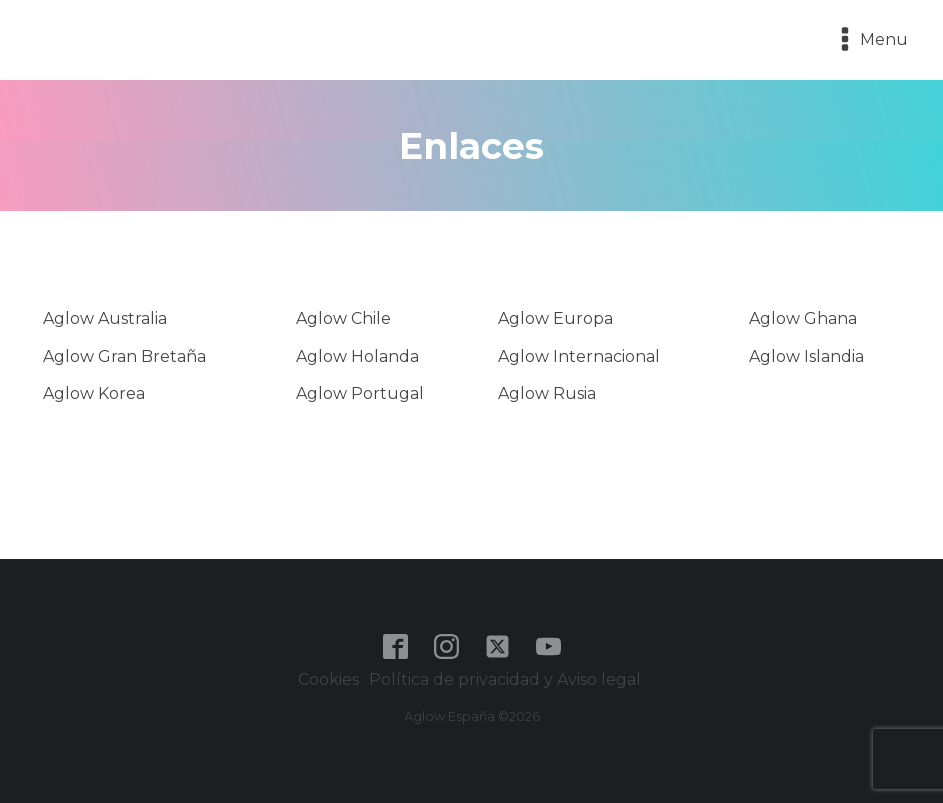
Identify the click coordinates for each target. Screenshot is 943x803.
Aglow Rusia (547, 393)
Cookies (328, 679)
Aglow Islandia (806, 356)
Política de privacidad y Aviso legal (507, 679)
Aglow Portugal (360, 393)
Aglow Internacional (579, 356)
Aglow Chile (343, 318)
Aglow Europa (555, 318)
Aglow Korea (94, 393)
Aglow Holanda (357, 356)
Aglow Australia (105, 318)
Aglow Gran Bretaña (124, 356)
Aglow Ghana (803, 318)
